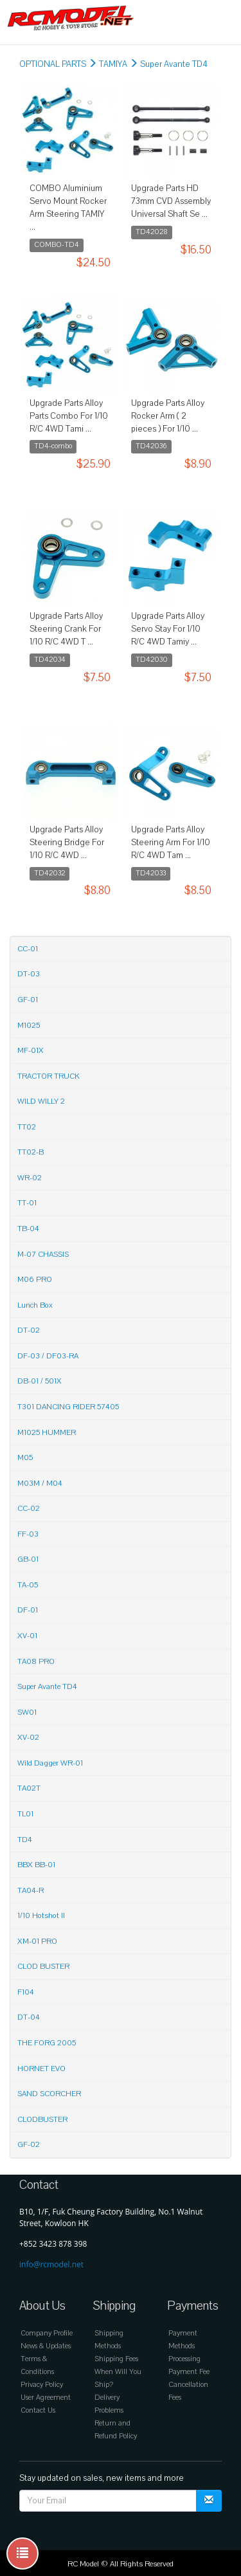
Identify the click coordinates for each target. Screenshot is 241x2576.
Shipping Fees (116, 2359)
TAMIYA (113, 64)
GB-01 (28, 1559)
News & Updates (46, 2346)
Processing (184, 2359)
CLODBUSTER (42, 2119)
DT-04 (28, 2017)
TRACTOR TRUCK (48, 1076)
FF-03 (28, 1534)
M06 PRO (34, 1279)
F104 (25, 1992)
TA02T (28, 1788)
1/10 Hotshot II (41, 1915)
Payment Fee (189, 2372)
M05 (25, 1457)
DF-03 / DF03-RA (47, 1356)
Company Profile (47, 2333)
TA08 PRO (36, 1661)
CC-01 (27, 949)
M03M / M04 (39, 1483)
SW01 (27, 1712)
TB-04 (28, 1228)
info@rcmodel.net (51, 2264)
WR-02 (29, 1178)
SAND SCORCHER (49, 2093)
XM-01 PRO (37, 1941)
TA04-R (30, 1890)
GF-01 (27, 999)
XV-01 (27, 1636)
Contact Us (38, 2410)
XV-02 (28, 1737)
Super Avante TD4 (174, 64)
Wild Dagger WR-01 (50, 1763)
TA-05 (27, 1585)
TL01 (25, 1814)
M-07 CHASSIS (43, 1254)
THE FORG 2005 (46, 2043)
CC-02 (28, 1508)
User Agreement (46, 2397)
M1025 (28, 1025)
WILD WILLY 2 (41, 1101)
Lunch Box (35, 1305)
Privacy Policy (42, 2384)
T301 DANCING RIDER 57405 (68, 1407)
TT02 (26, 1127)
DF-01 (27, 1610)
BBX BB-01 (36, 1864)
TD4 (24, 1839)
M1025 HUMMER (46, 1432)
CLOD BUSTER (43, 1966)
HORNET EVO (41, 2068)
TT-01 (27, 1203)
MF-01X (30, 1050)
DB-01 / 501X (39, 1381)
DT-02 (28, 1330)
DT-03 (28, 974)
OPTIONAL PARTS (52, 64)
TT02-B (30, 1152)
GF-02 (28, 2144)
